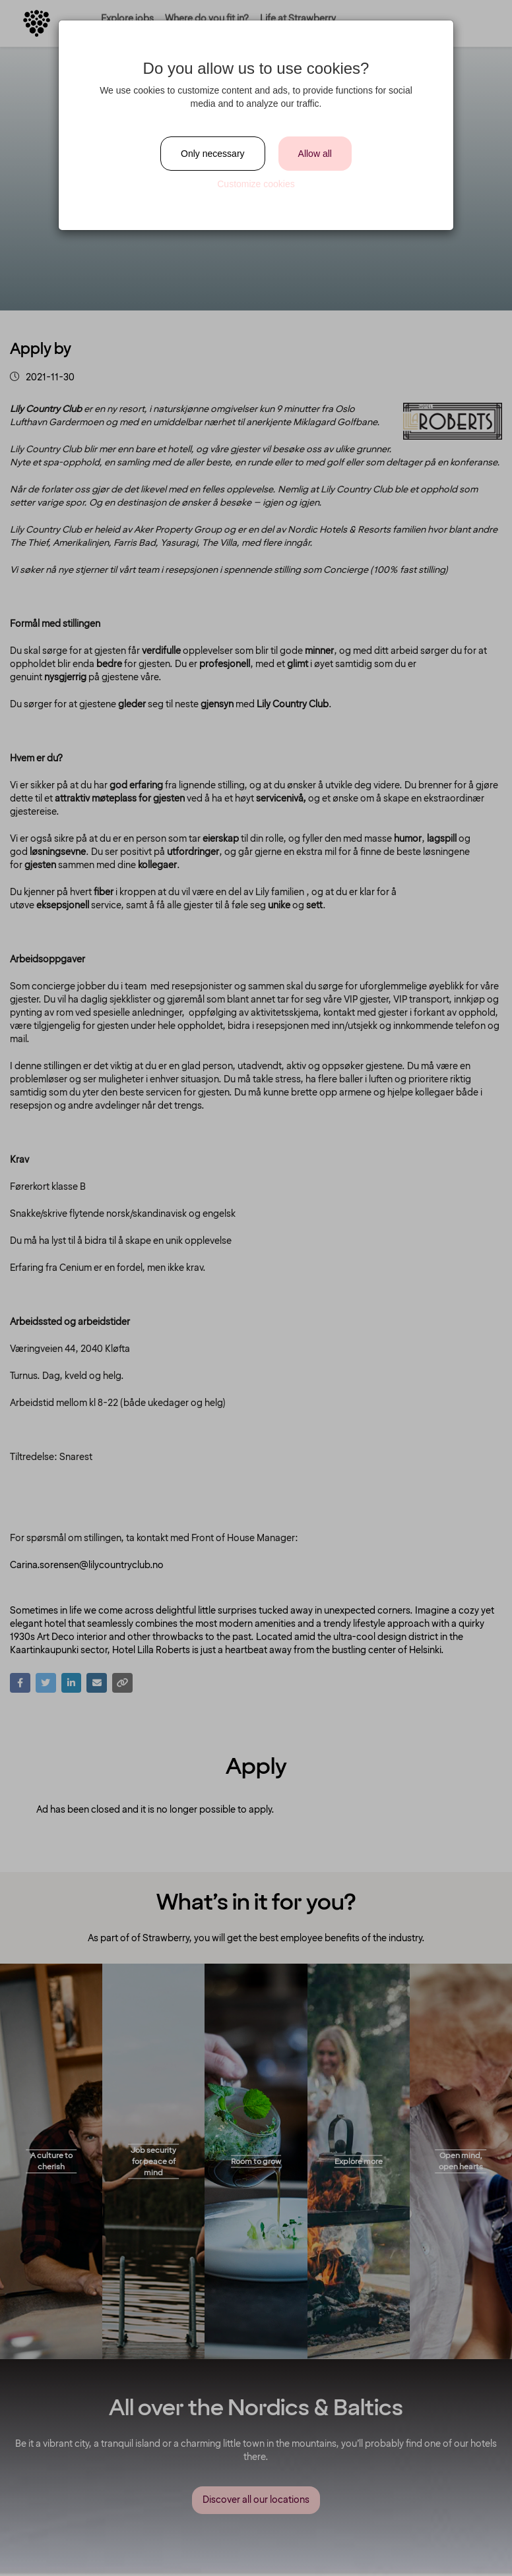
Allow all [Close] (315, 153)
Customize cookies (256, 184)
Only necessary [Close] (212, 153)
